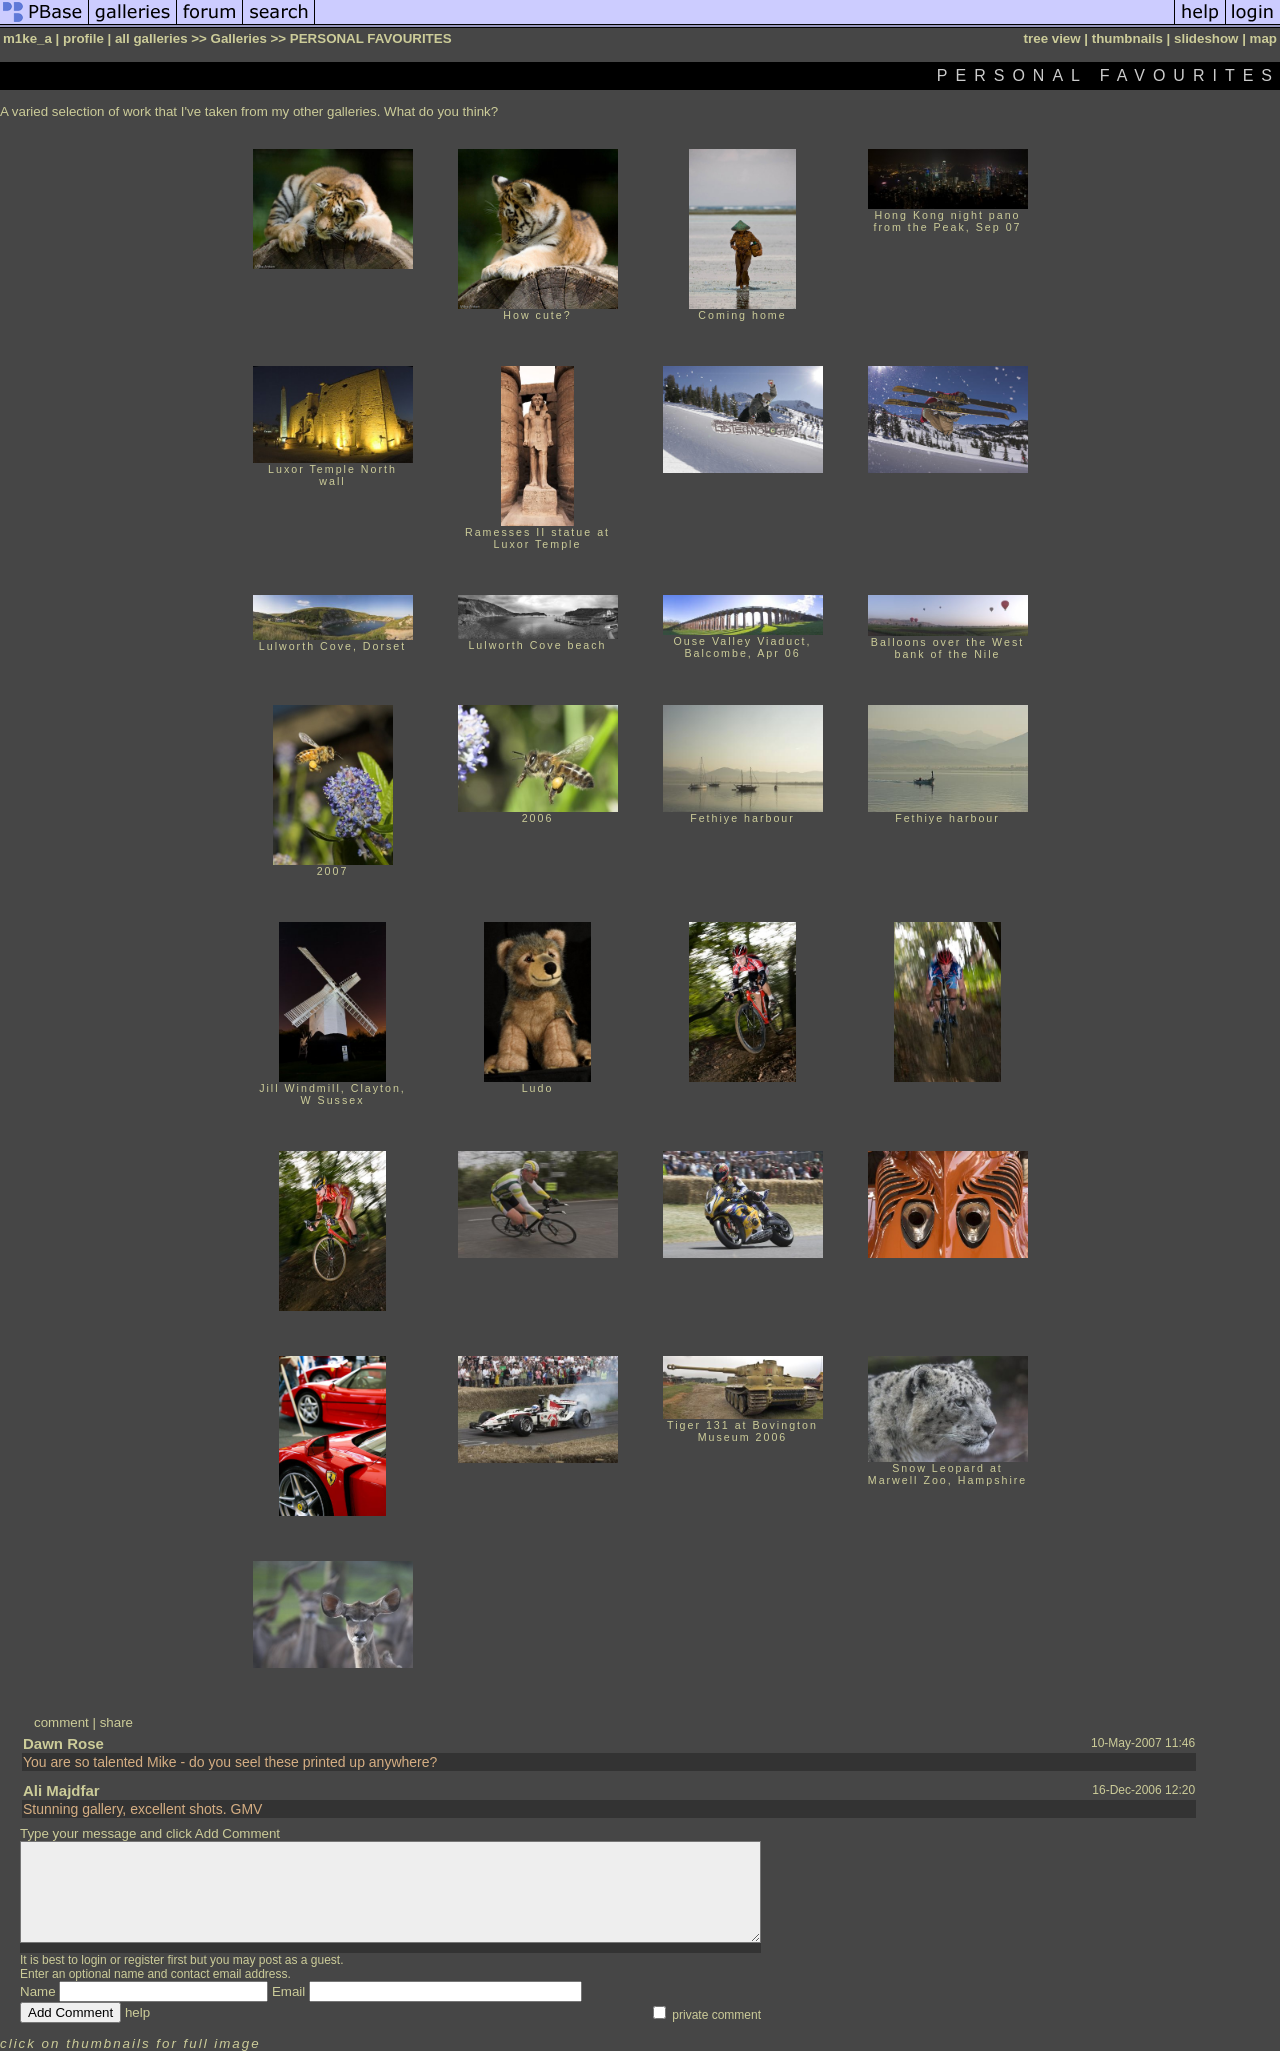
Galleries (239, 38)
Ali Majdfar (61, 1790)
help (137, 2012)
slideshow (1206, 38)
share (116, 1722)
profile (83, 38)
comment (61, 1722)
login (93, 1960)
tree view (1052, 38)
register (144, 1960)
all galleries (151, 38)
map (1263, 38)
